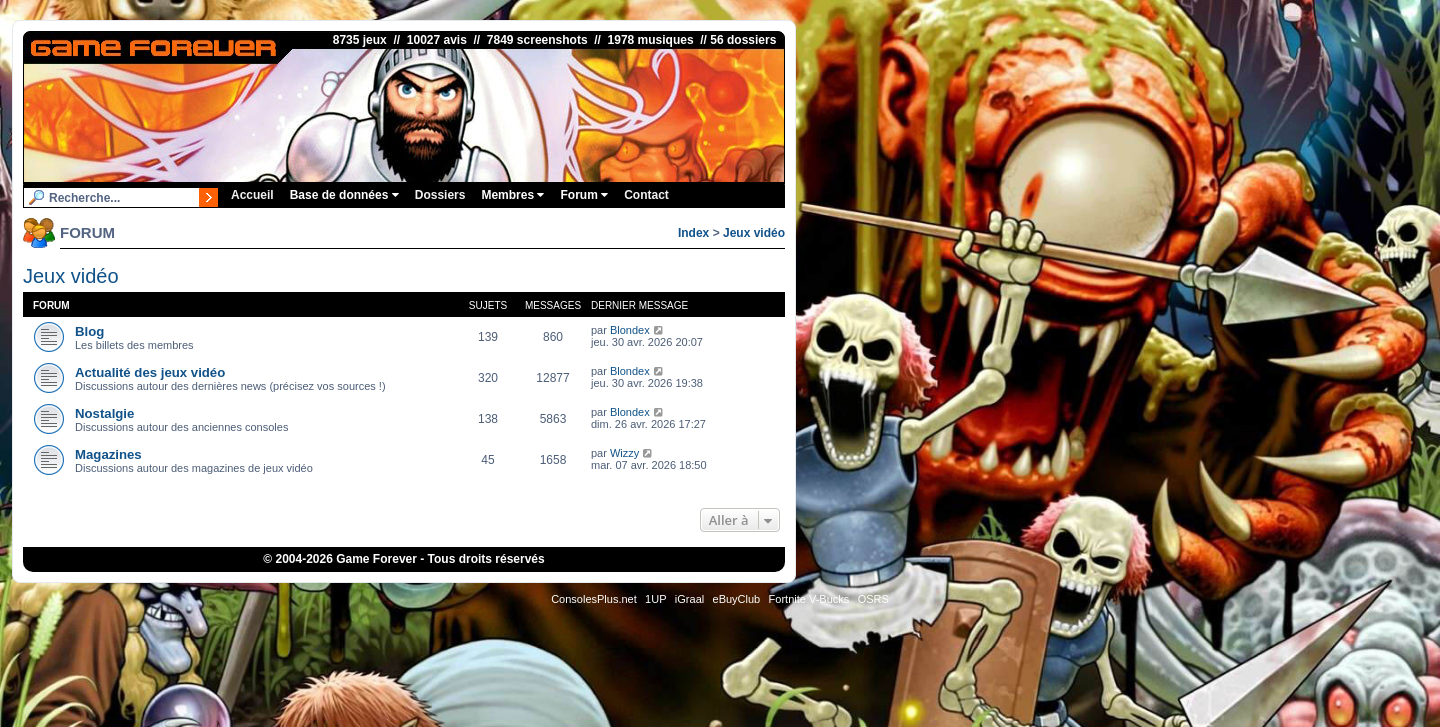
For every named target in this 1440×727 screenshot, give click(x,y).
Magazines (108, 454)
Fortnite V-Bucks (809, 599)
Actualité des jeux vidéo (150, 372)
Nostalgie (104, 413)
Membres (512, 195)
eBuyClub (737, 599)
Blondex (630, 330)
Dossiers (440, 195)
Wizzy (624, 453)
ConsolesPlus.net (594, 599)
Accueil (252, 195)
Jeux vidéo (754, 233)
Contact (646, 195)
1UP (655, 599)
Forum (584, 195)
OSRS (873, 599)
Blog (89, 331)
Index (693, 233)
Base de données (344, 195)
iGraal (689, 599)
